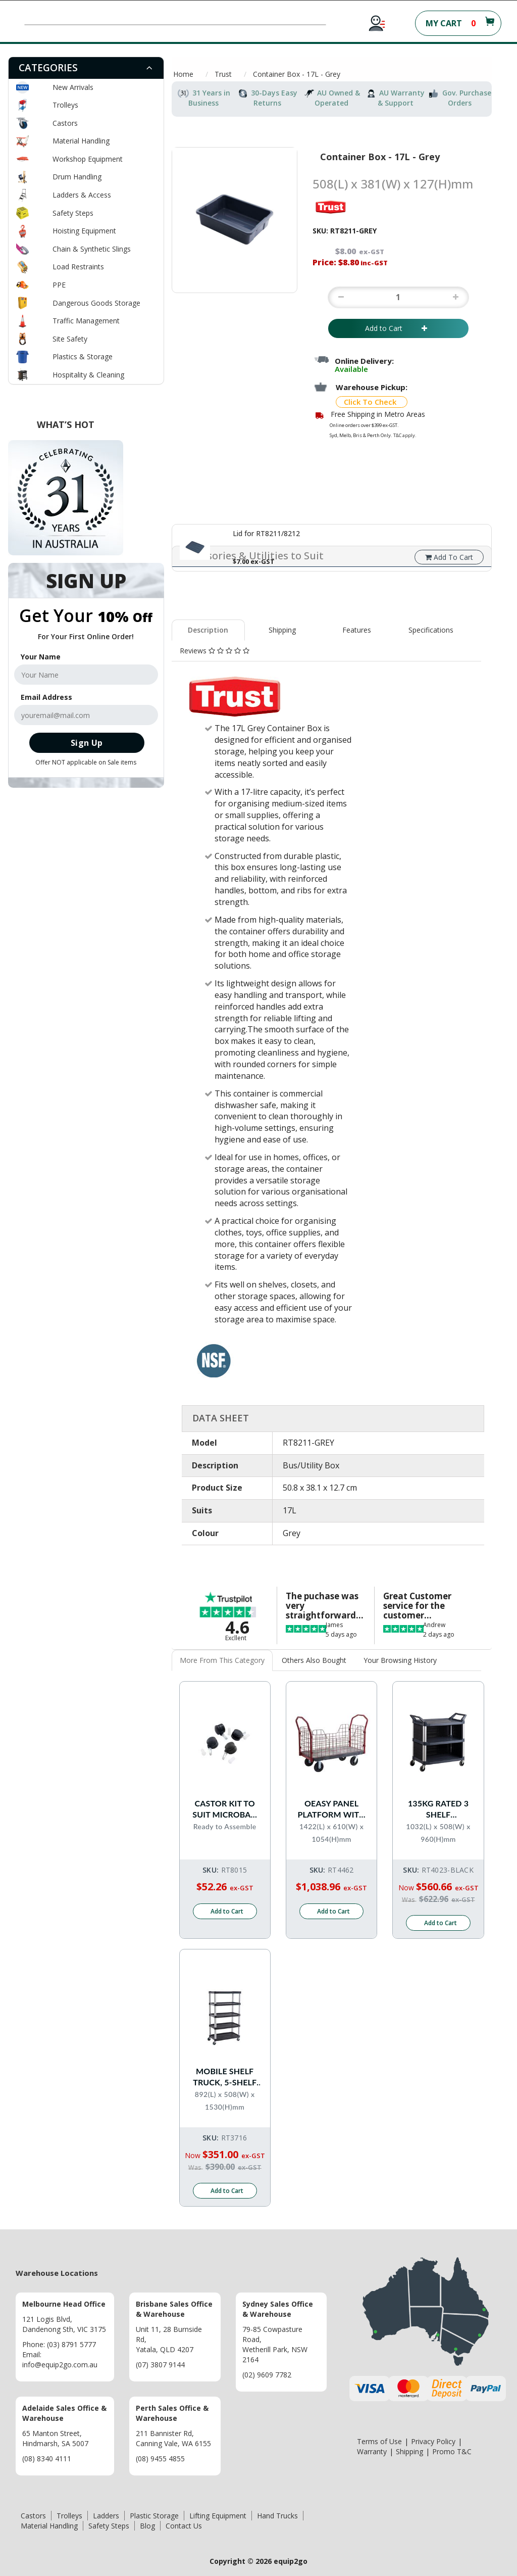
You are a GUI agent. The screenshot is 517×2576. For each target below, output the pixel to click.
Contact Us (184, 2525)
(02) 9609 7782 (266, 2374)
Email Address (46, 697)
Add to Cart (398, 328)
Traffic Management (86, 320)
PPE (59, 285)
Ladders (106, 2515)
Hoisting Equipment (84, 230)
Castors (65, 123)
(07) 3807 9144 (160, 2364)
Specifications (430, 630)
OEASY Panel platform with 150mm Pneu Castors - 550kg (332, 1809)
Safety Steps (73, 213)
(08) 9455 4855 (160, 2458)
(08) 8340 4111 (46, 2458)
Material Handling (81, 141)
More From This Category (222, 1660)
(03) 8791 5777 (71, 2344)
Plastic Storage (154, 2515)
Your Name (41, 656)
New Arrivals (73, 87)
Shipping (282, 630)
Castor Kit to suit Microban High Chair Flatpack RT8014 (224, 1809)
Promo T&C (452, 2451)
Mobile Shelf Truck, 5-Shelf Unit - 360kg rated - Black (224, 2077)
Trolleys (65, 105)
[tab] (86, 68)
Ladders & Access (82, 195)
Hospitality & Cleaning (88, 374)
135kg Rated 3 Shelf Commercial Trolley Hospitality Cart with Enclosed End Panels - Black (438, 1809)
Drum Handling (77, 176)
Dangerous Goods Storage (96, 303)
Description (208, 630)
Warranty (372, 2451)
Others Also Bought (314, 1660)
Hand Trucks (277, 2515)
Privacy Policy (433, 2441)
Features (356, 630)
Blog (147, 2525)
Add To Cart (449, 557)
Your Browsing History (400, 1660)
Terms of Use (379, 2441)
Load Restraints (78, 266)
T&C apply (404, 435)
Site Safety (70, 339)
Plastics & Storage (83, 356)
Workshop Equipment (88, 159)
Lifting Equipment (217, 2515)
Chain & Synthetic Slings (92, 249)
